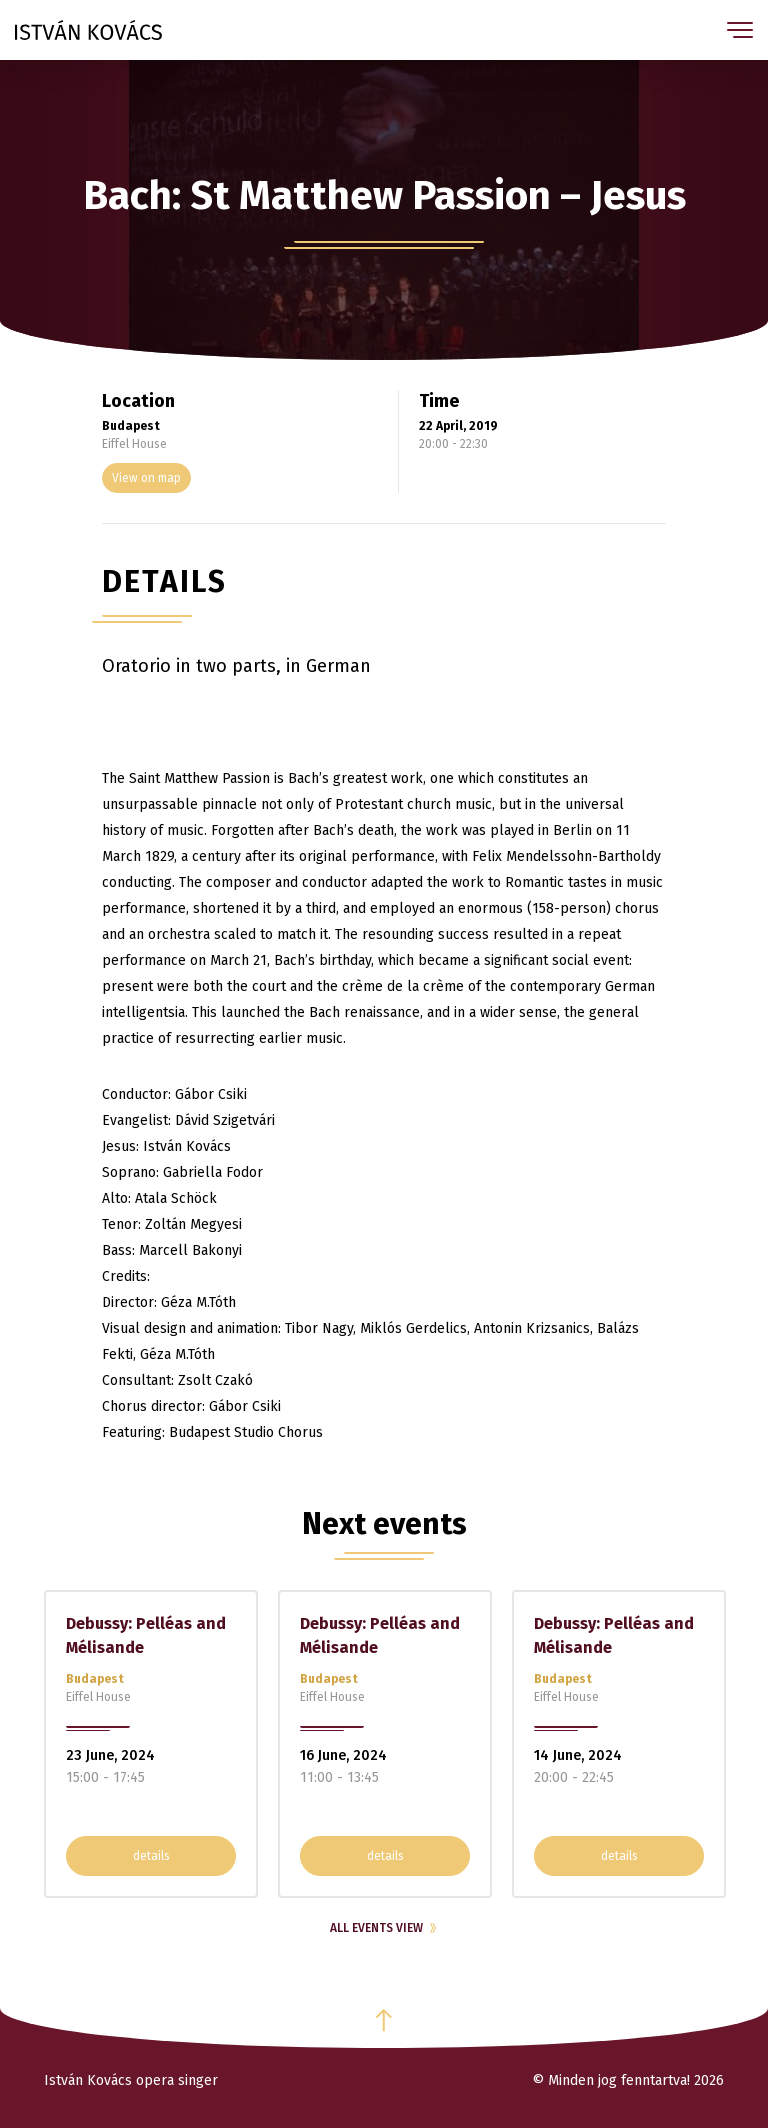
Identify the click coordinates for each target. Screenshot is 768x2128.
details (151, 1856)
